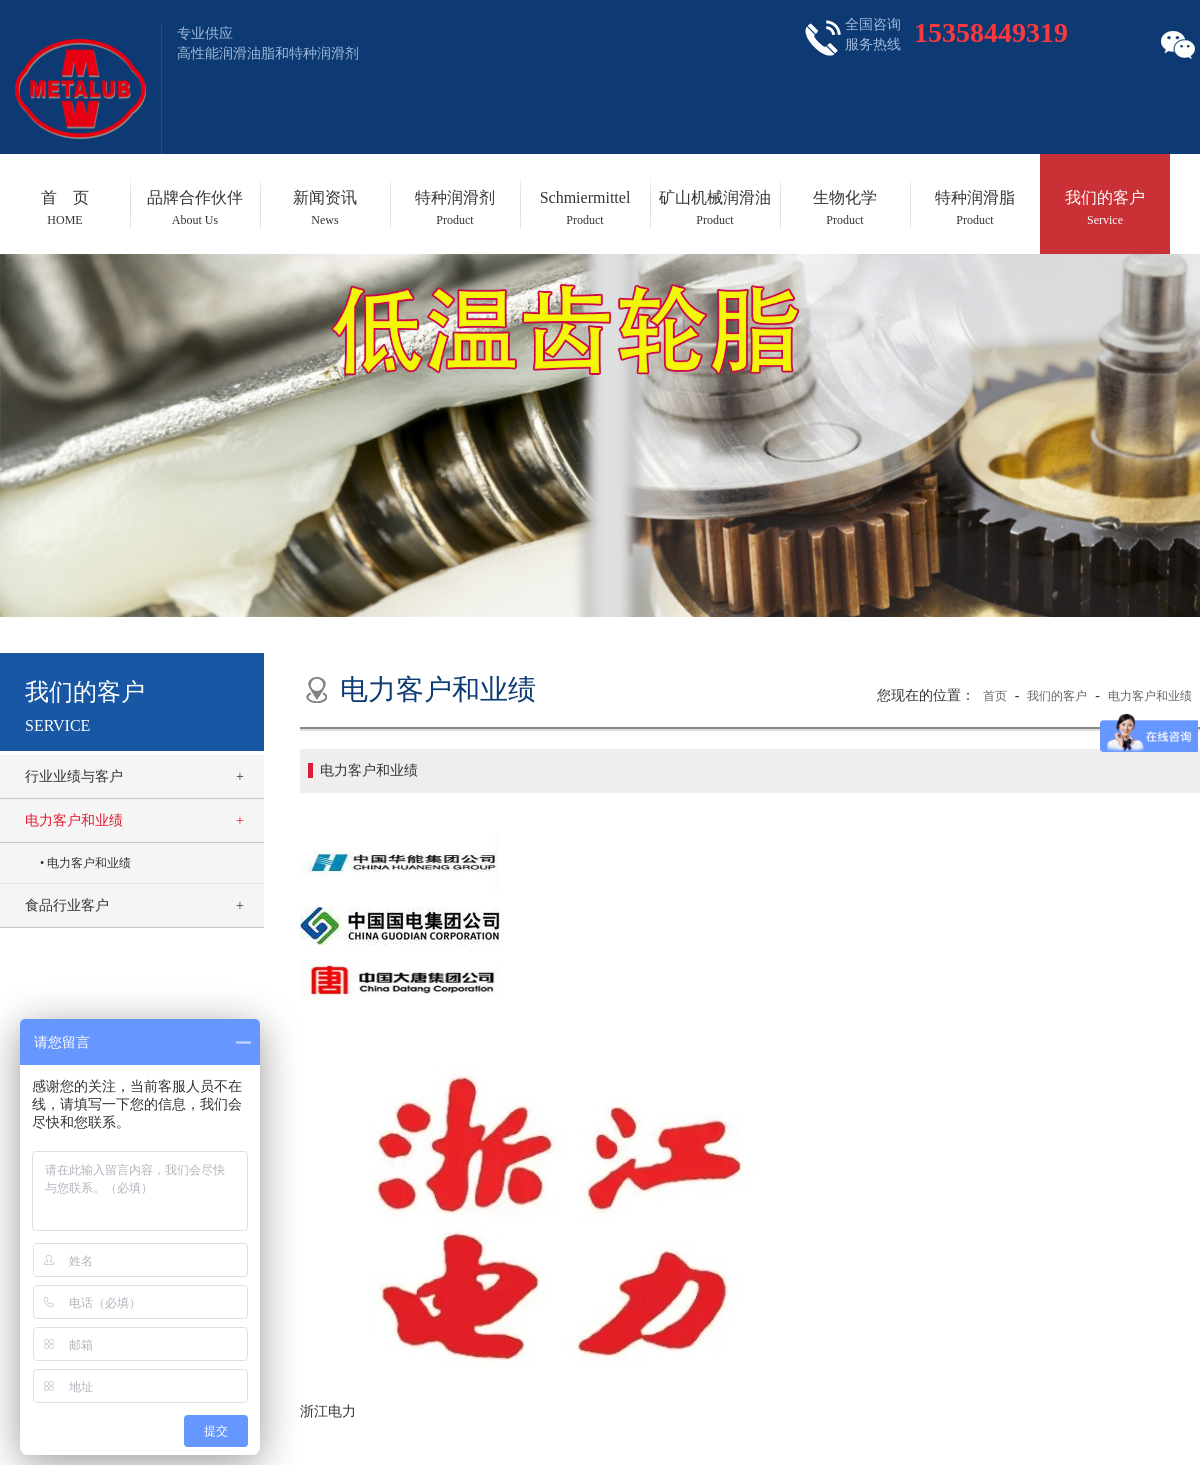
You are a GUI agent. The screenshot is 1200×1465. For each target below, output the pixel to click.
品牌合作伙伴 (195, 208)
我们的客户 (1105, 208)
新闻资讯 (325, 208)
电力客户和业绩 (74, 820)
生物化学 (845, 208)
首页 (995, 696)
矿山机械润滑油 (715, 208)
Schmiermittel (585, 208)
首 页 (65, 208)
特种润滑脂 (975, 208)
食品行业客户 (67, 905)
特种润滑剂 (455, 208)
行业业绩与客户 (74, 776)
